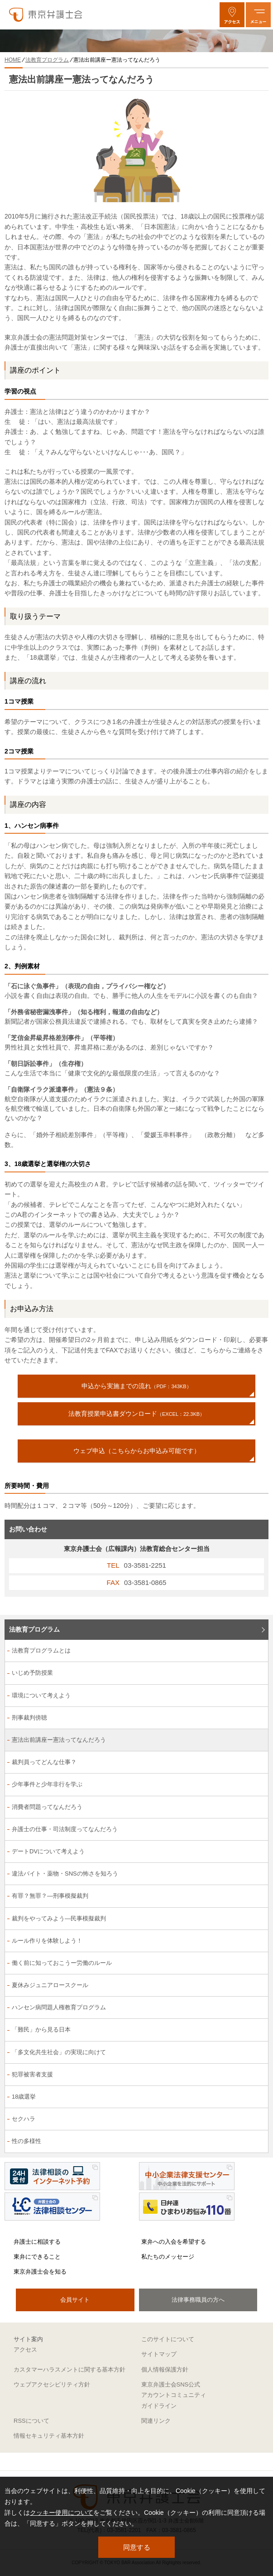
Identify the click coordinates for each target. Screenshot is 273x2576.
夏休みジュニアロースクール (50, 1985)
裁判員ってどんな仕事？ (44, 1762)
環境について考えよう (41, 1695)
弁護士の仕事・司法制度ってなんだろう (65, 1829)
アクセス (25, 2349)
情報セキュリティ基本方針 (49, 2435)
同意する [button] (136, 2547)
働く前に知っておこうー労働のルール (62, 1962)
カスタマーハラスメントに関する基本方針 (69, 2369)
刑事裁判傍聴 (29, 1717)
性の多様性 (26, 2141)
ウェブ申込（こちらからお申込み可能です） (136, 1450)
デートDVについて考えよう (48, 1851)
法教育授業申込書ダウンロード (136, 1413)
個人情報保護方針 (164, 2369)
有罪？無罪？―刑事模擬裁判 (50, 1895)
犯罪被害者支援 (32, 2074)
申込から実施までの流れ (136, 1386)
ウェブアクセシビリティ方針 (52, 2384)
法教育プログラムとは (41, 1650)
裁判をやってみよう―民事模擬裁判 (59, 1918)
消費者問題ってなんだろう (47, 1806)
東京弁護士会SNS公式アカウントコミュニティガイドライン (173, 2395)
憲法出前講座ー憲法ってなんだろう (59, 1739)
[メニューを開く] (258, 14)
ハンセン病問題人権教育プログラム (59, 2007)
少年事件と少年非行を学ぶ (47, 1784)
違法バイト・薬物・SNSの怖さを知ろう (65, 1873)
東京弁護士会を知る (40, 2271)
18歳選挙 (24, 2096)
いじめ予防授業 (32, 1672)
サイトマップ (159, 2354)
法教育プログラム (34, 1629)
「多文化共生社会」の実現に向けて (59, 2052)
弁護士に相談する (37, 2241)
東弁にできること (37, 2256)
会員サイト (75, 2299)
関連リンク (156, 2420)
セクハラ (23, 2118)
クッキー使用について (61, 2512)
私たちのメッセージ (167, 2256)
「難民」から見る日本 (41, 2029)
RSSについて (31, 2420)
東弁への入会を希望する (173, 2241)
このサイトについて (167, 2339)
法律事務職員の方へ (198, 2299)
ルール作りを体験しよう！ (47, 1940)
